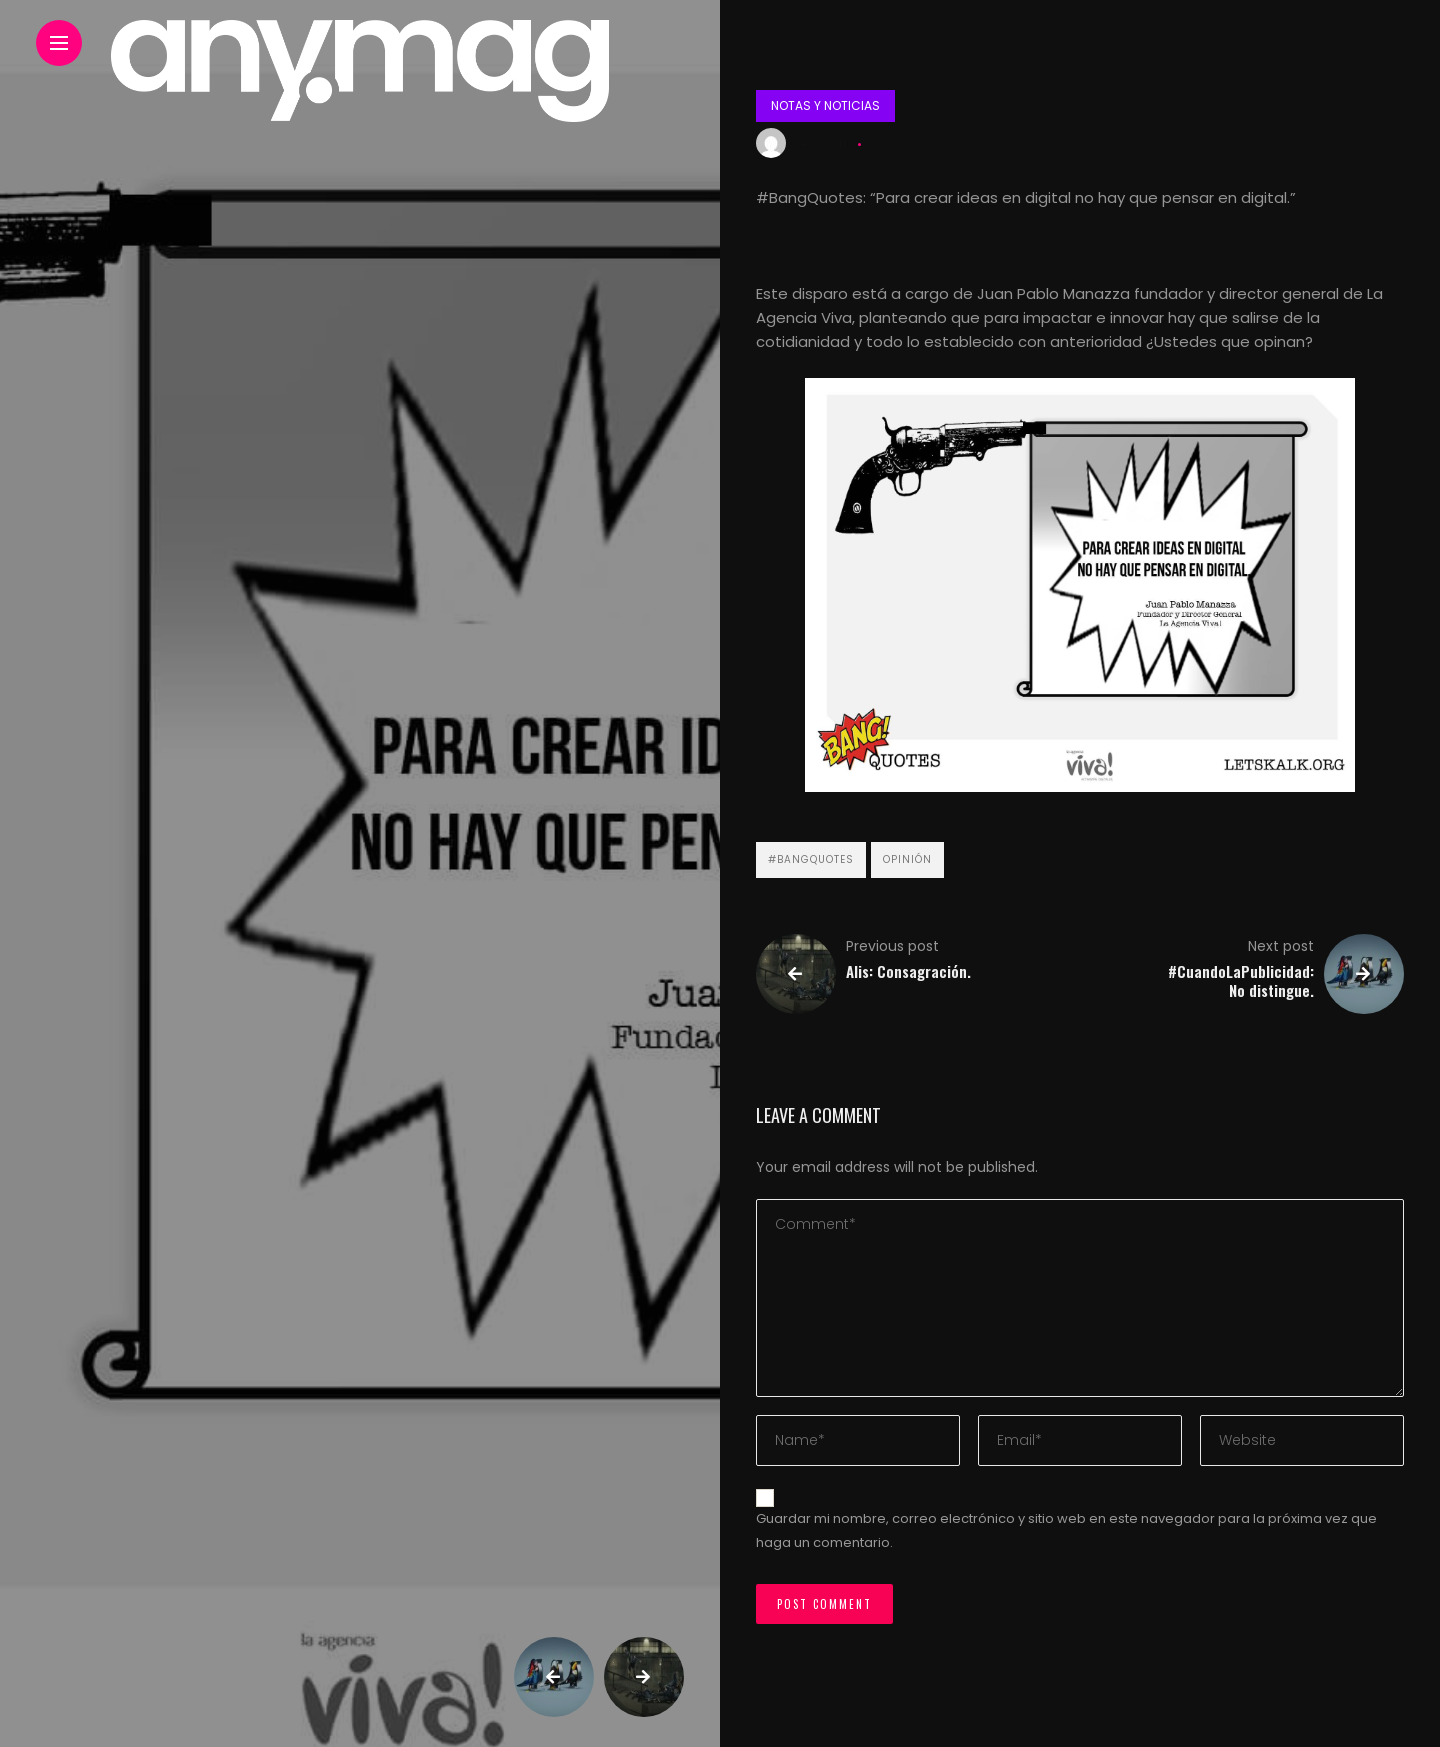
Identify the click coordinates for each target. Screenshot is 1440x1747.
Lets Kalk (824, 143)
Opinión (907, 859)
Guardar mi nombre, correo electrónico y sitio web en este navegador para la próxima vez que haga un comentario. (1066, 1531)
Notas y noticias (825, 105)
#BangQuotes (811, 859)
